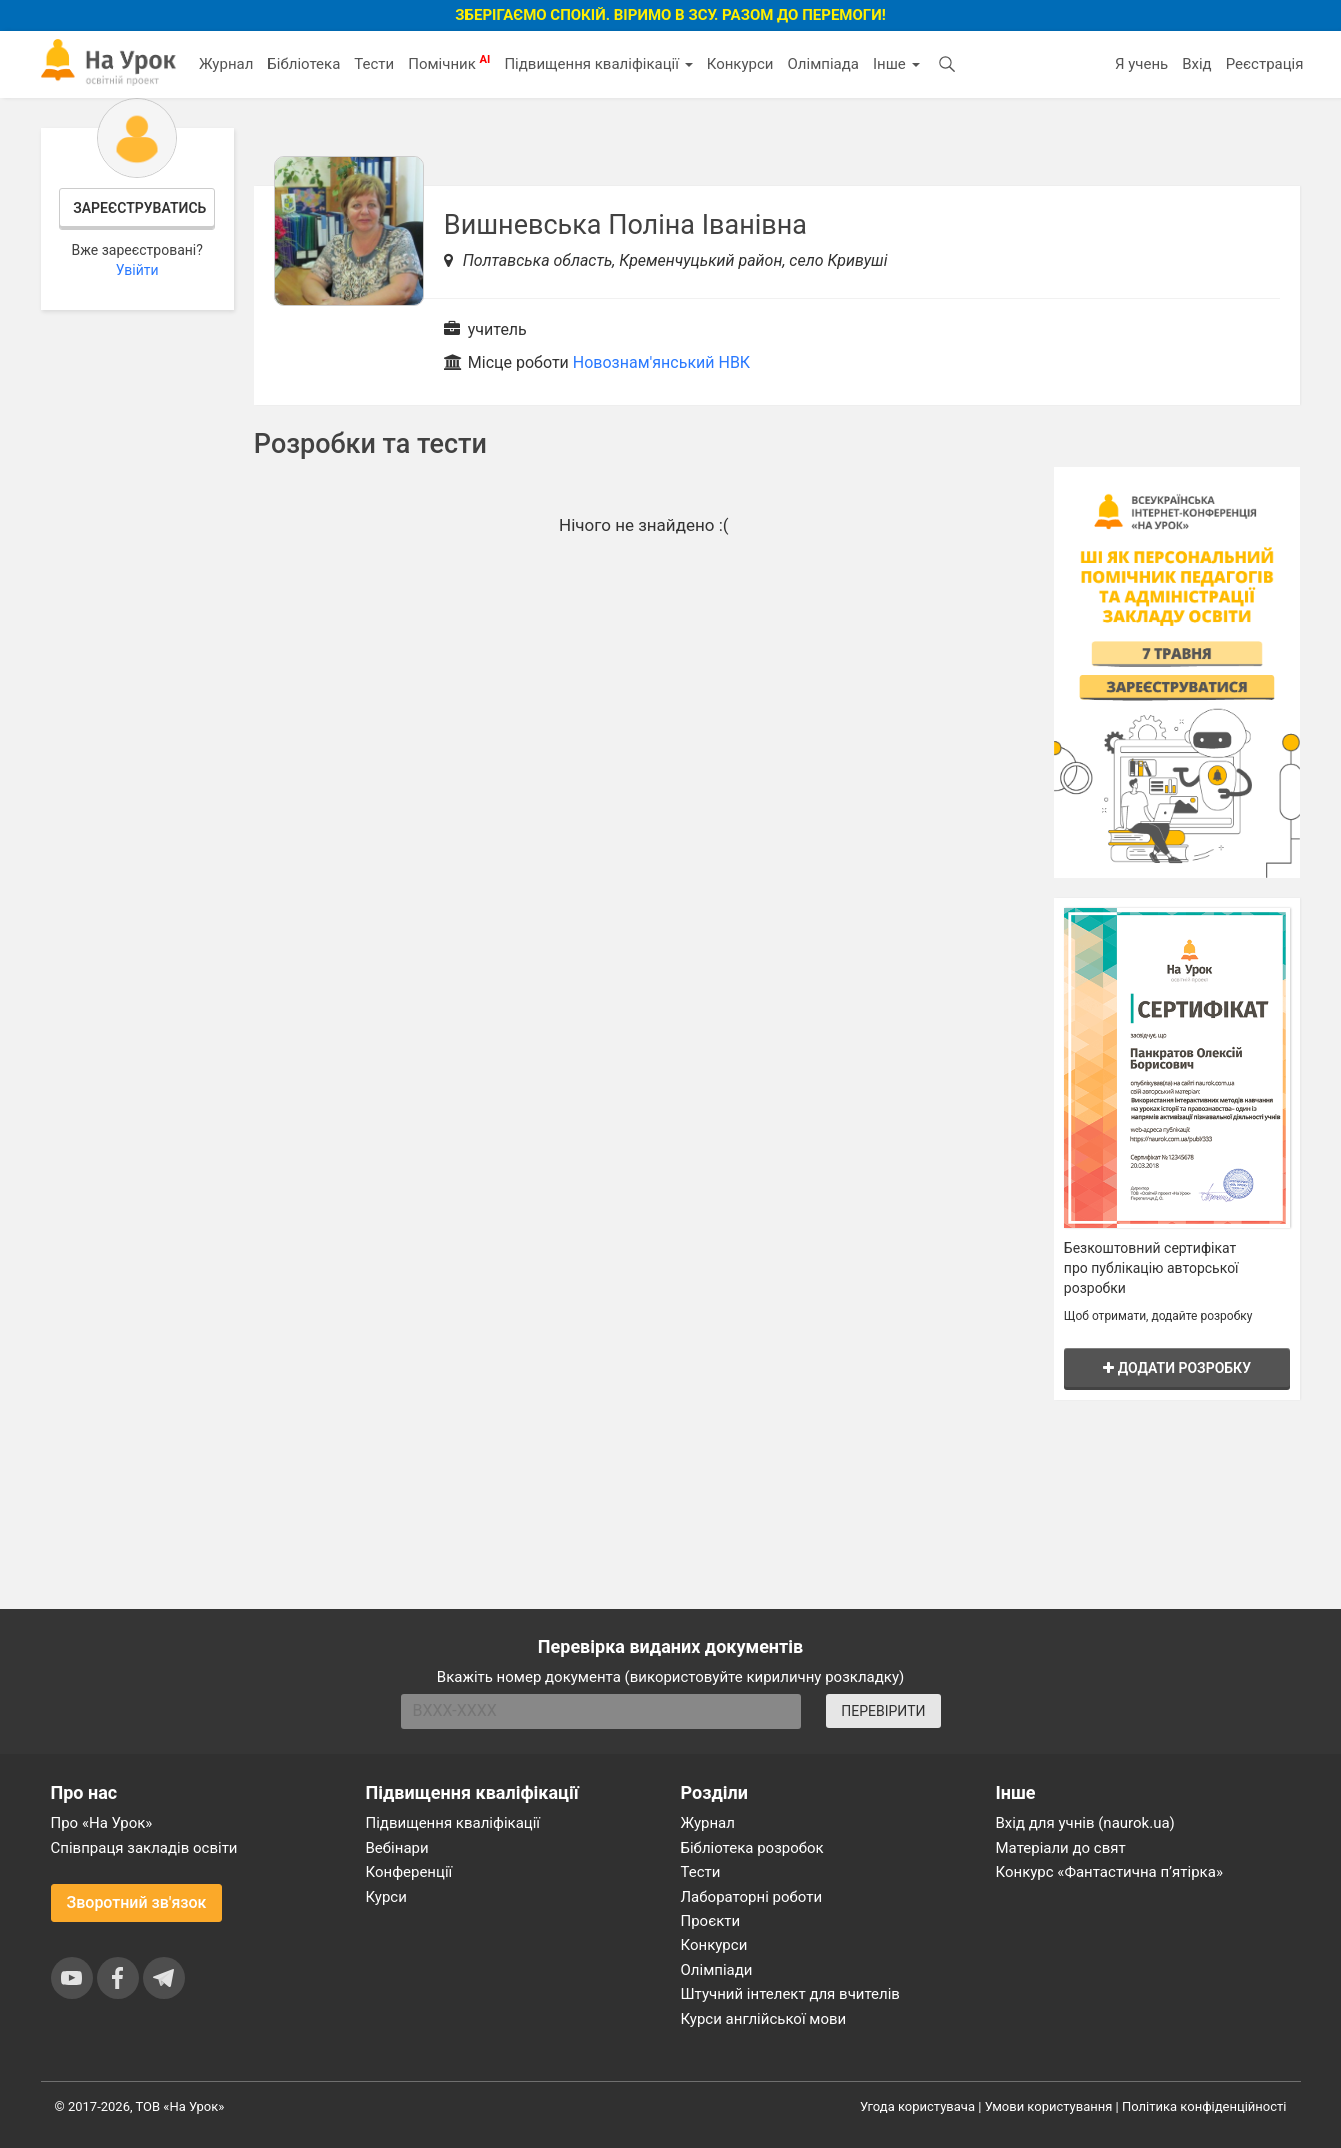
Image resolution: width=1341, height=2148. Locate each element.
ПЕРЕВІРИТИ (883, 1711)
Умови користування (1049, 2106)
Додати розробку (1177, 1368)
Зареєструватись (139, 208)
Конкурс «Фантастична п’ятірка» (1109, 1872)
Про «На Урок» (102, 1823)
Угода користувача (917, 2106)
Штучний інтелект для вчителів (790, 1994)
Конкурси (740, 64)
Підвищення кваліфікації (598, 64)
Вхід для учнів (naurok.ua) (1085, 1823)
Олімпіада (823, 64)
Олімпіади (717, 1970)
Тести (374, 64)
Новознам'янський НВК (661, 362)
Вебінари (397, 1848)
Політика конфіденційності (1204, 2106)
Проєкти (711, 1921)
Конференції (409, 1872)
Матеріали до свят (1061, 1848)
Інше (896, 64)
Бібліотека (303, 64)
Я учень (1141, 64)
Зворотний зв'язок (137, 1902)
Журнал (226, 64)
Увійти (137, 270)
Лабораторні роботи (752, 1897)
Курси (386, 1897)
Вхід (1197, 64)
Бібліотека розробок (752, 1848)
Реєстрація (1265, 64)
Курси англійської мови (764, 2019)
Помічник (449, 63)
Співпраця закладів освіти (144, 1848)
